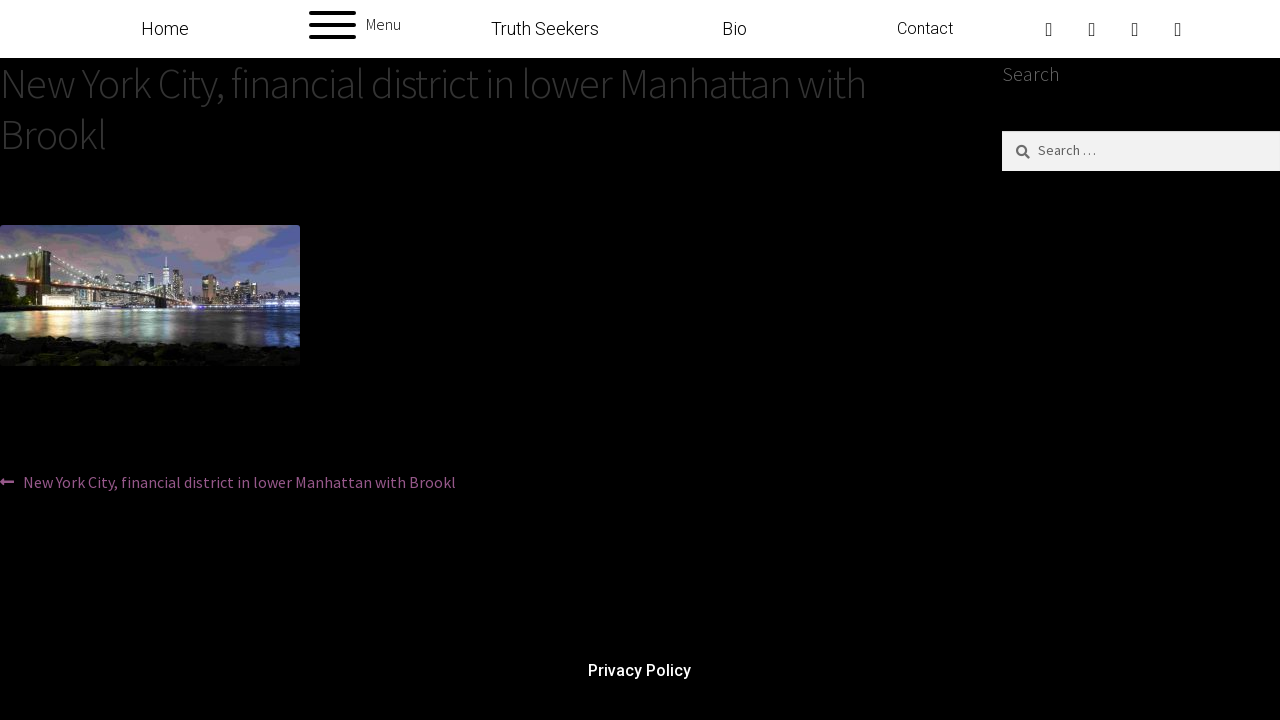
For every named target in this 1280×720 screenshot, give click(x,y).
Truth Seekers (545, 28)
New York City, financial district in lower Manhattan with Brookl (239, 481)
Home (165, 28)
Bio (734, 28)
